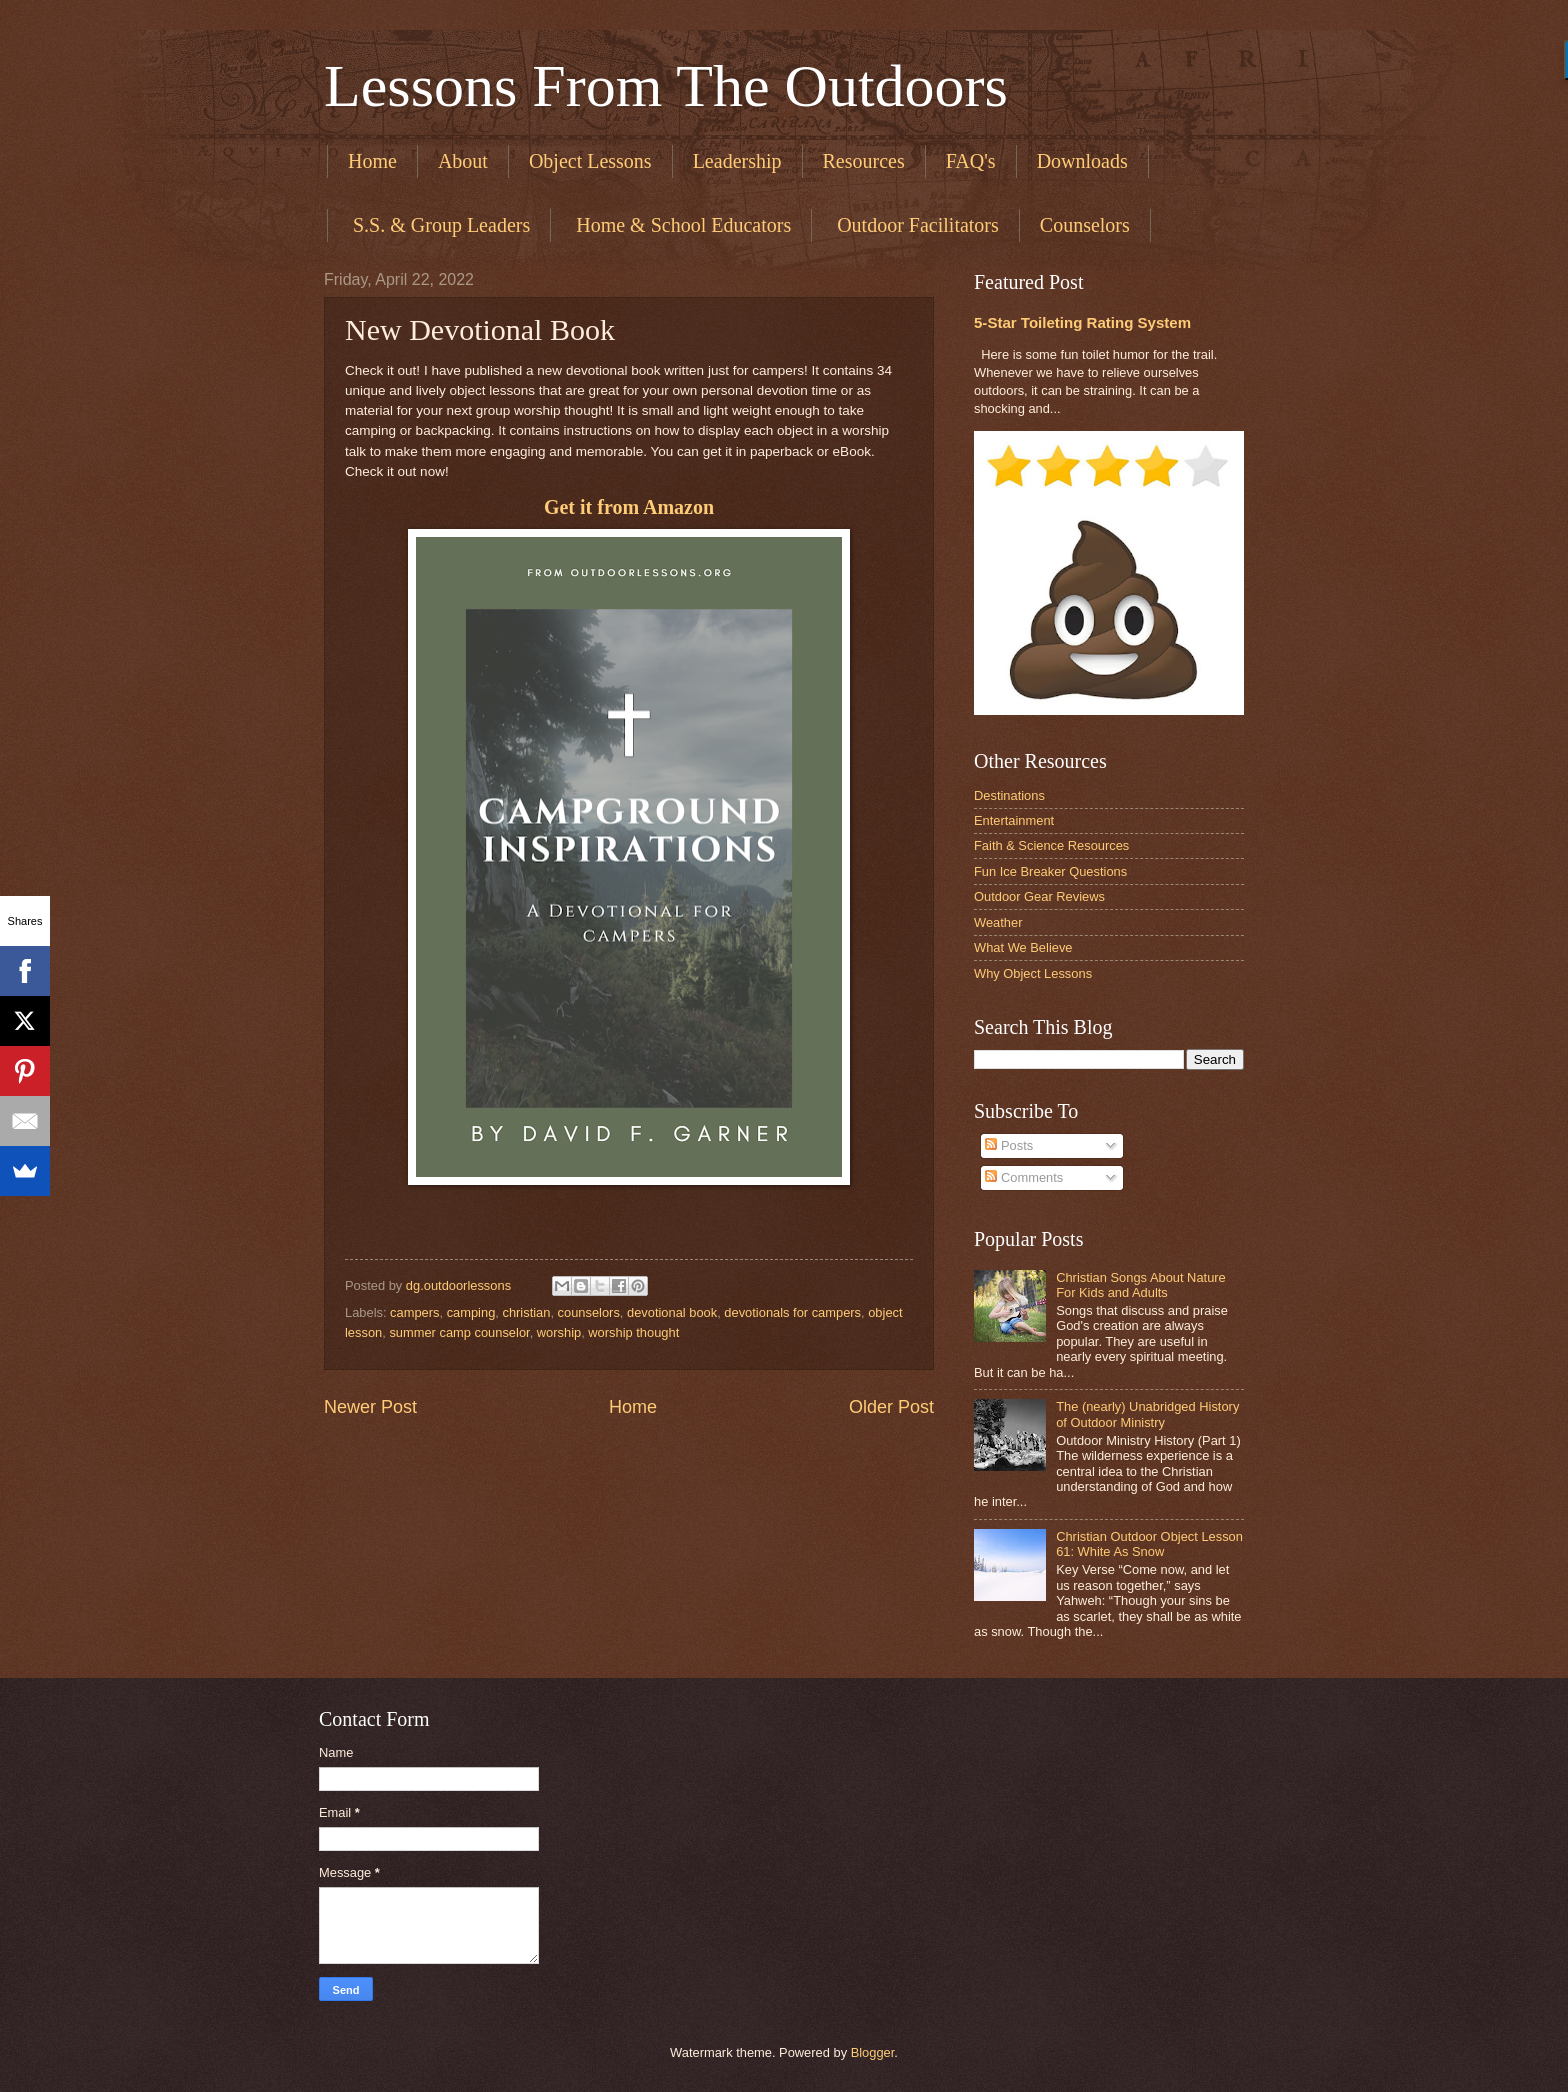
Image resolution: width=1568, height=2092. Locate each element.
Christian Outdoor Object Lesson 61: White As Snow (1149, 1544)
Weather (998, 922)
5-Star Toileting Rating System (1082, 322)
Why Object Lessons (1033, 973)
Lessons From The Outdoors (666, 86)
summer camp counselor (459, 1332)
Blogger (873, 2052)
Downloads (1082, 161)
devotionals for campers (792, 1312)
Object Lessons (590, 161)
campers (414, 1312)
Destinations (1009, 795)
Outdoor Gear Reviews (1039, 896)
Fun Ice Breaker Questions (1050, 871)
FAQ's (971, 161)
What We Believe (1023, 947)
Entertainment (1014, 820)
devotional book (672, 1312)
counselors (589, 1312)
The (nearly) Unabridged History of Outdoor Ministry (1147, 1414)
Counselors (1085, 225)
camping (471, 1312)
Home (372, 161)
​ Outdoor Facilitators (915, 225)
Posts (1009, 1145)
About (463, 161)
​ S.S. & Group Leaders (439, 225)
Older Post (891, 1407)
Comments (1024, 1177)
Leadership (737, 161)
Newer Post (370, 1407)
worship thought (633, 1332)
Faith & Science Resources (1051, 845)
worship (559, 1332)
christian (526, 1312)
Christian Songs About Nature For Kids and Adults (1141, 1285)
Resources (864, 161)
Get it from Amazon (629, 507)
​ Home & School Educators (681, 225)
